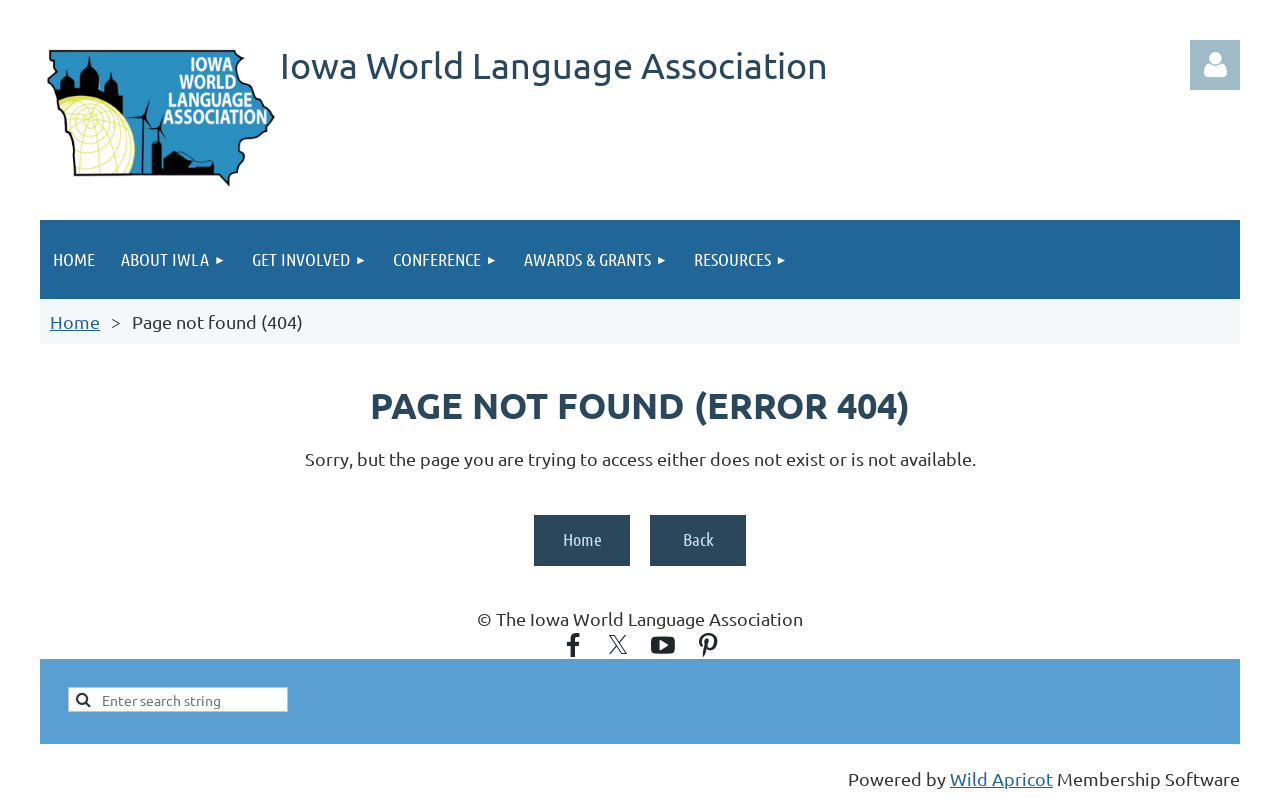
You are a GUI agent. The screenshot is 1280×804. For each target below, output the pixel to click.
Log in (1215, 65)
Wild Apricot (1001, 778)
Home (75, 321)
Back (698, 539)
